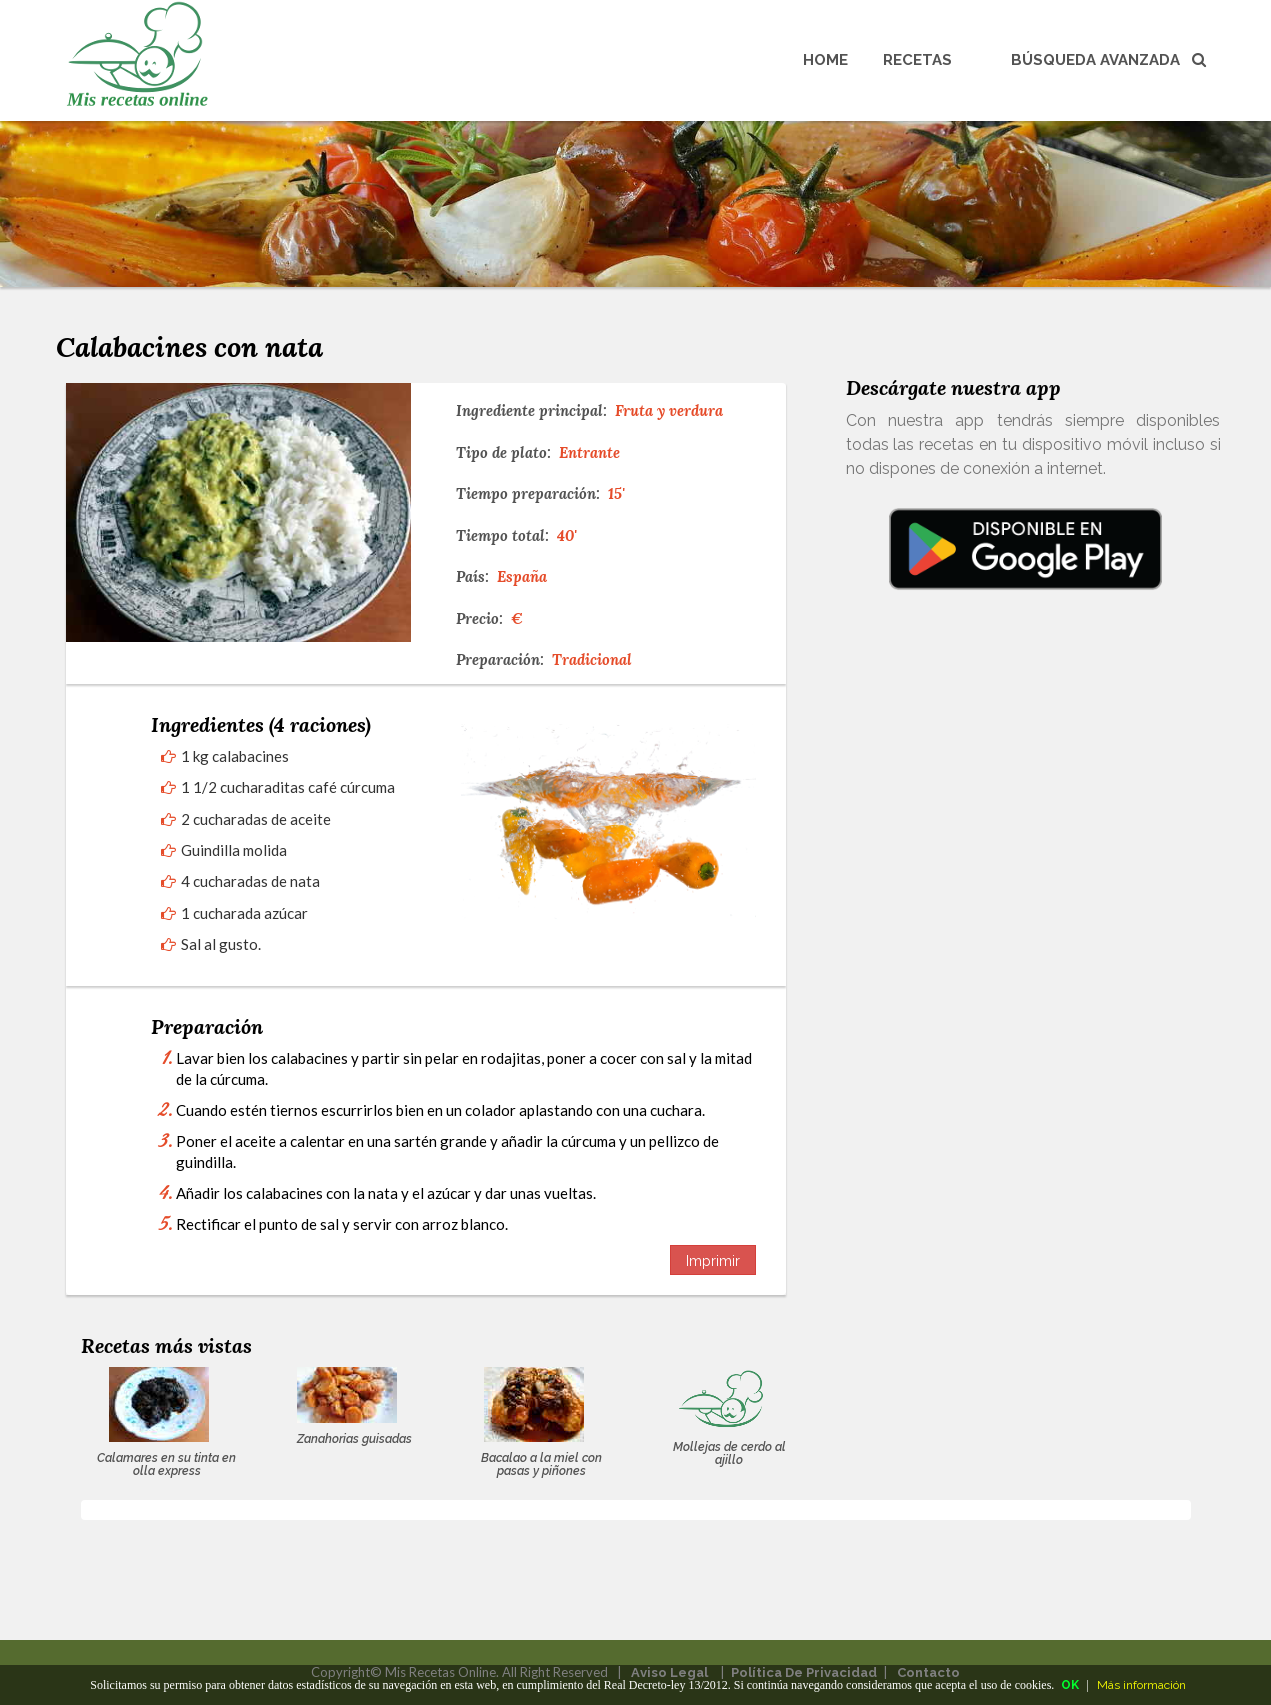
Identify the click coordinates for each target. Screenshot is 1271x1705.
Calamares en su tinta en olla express (166, 1464)
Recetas (917, 60)
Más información (1141, 1685)
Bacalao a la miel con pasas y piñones (541, 1464)
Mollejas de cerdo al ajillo (729, 1453)
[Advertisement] (1026, 844)
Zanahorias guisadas (354, 1439)
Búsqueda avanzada (1108, 60)
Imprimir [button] (713, 1261)
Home (825, 60)
